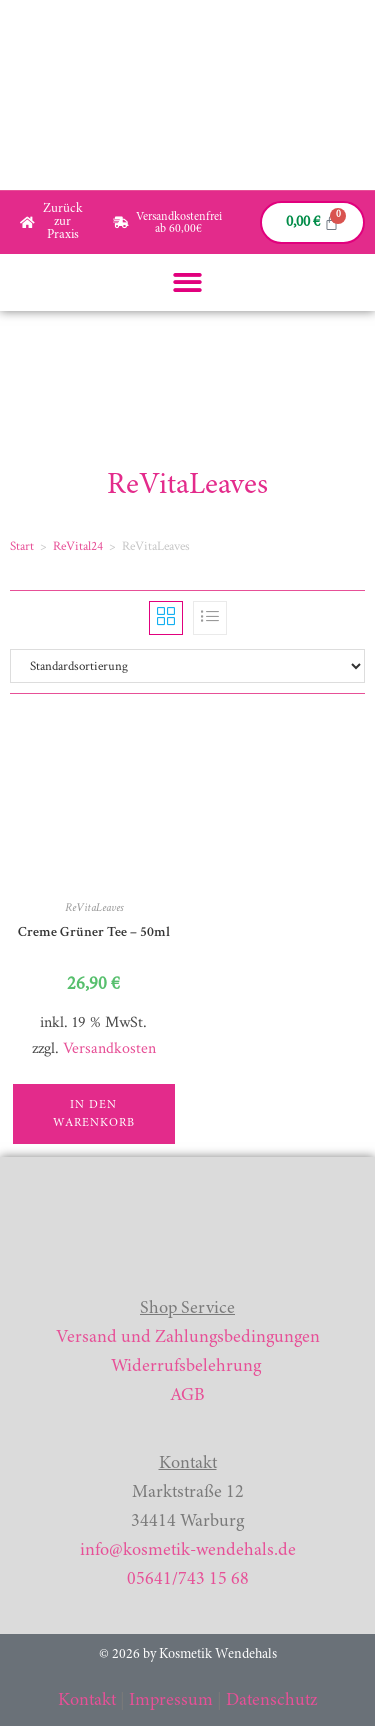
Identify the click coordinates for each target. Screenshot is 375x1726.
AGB (187, 1396)
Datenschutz (272, 1701)
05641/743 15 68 (188, 1580)
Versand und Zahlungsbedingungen (188, 1338)
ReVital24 (78, 546)
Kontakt (87, 1701)
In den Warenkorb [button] (94, 1114)
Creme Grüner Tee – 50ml (94, 932)
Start (22, 546)
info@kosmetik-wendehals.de (188, 1551)
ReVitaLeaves (94, 907)
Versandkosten (109, 1048)
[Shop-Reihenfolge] (187, 666)
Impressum (171, 1701)
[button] (187, 282)
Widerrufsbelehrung (186, 1367)
